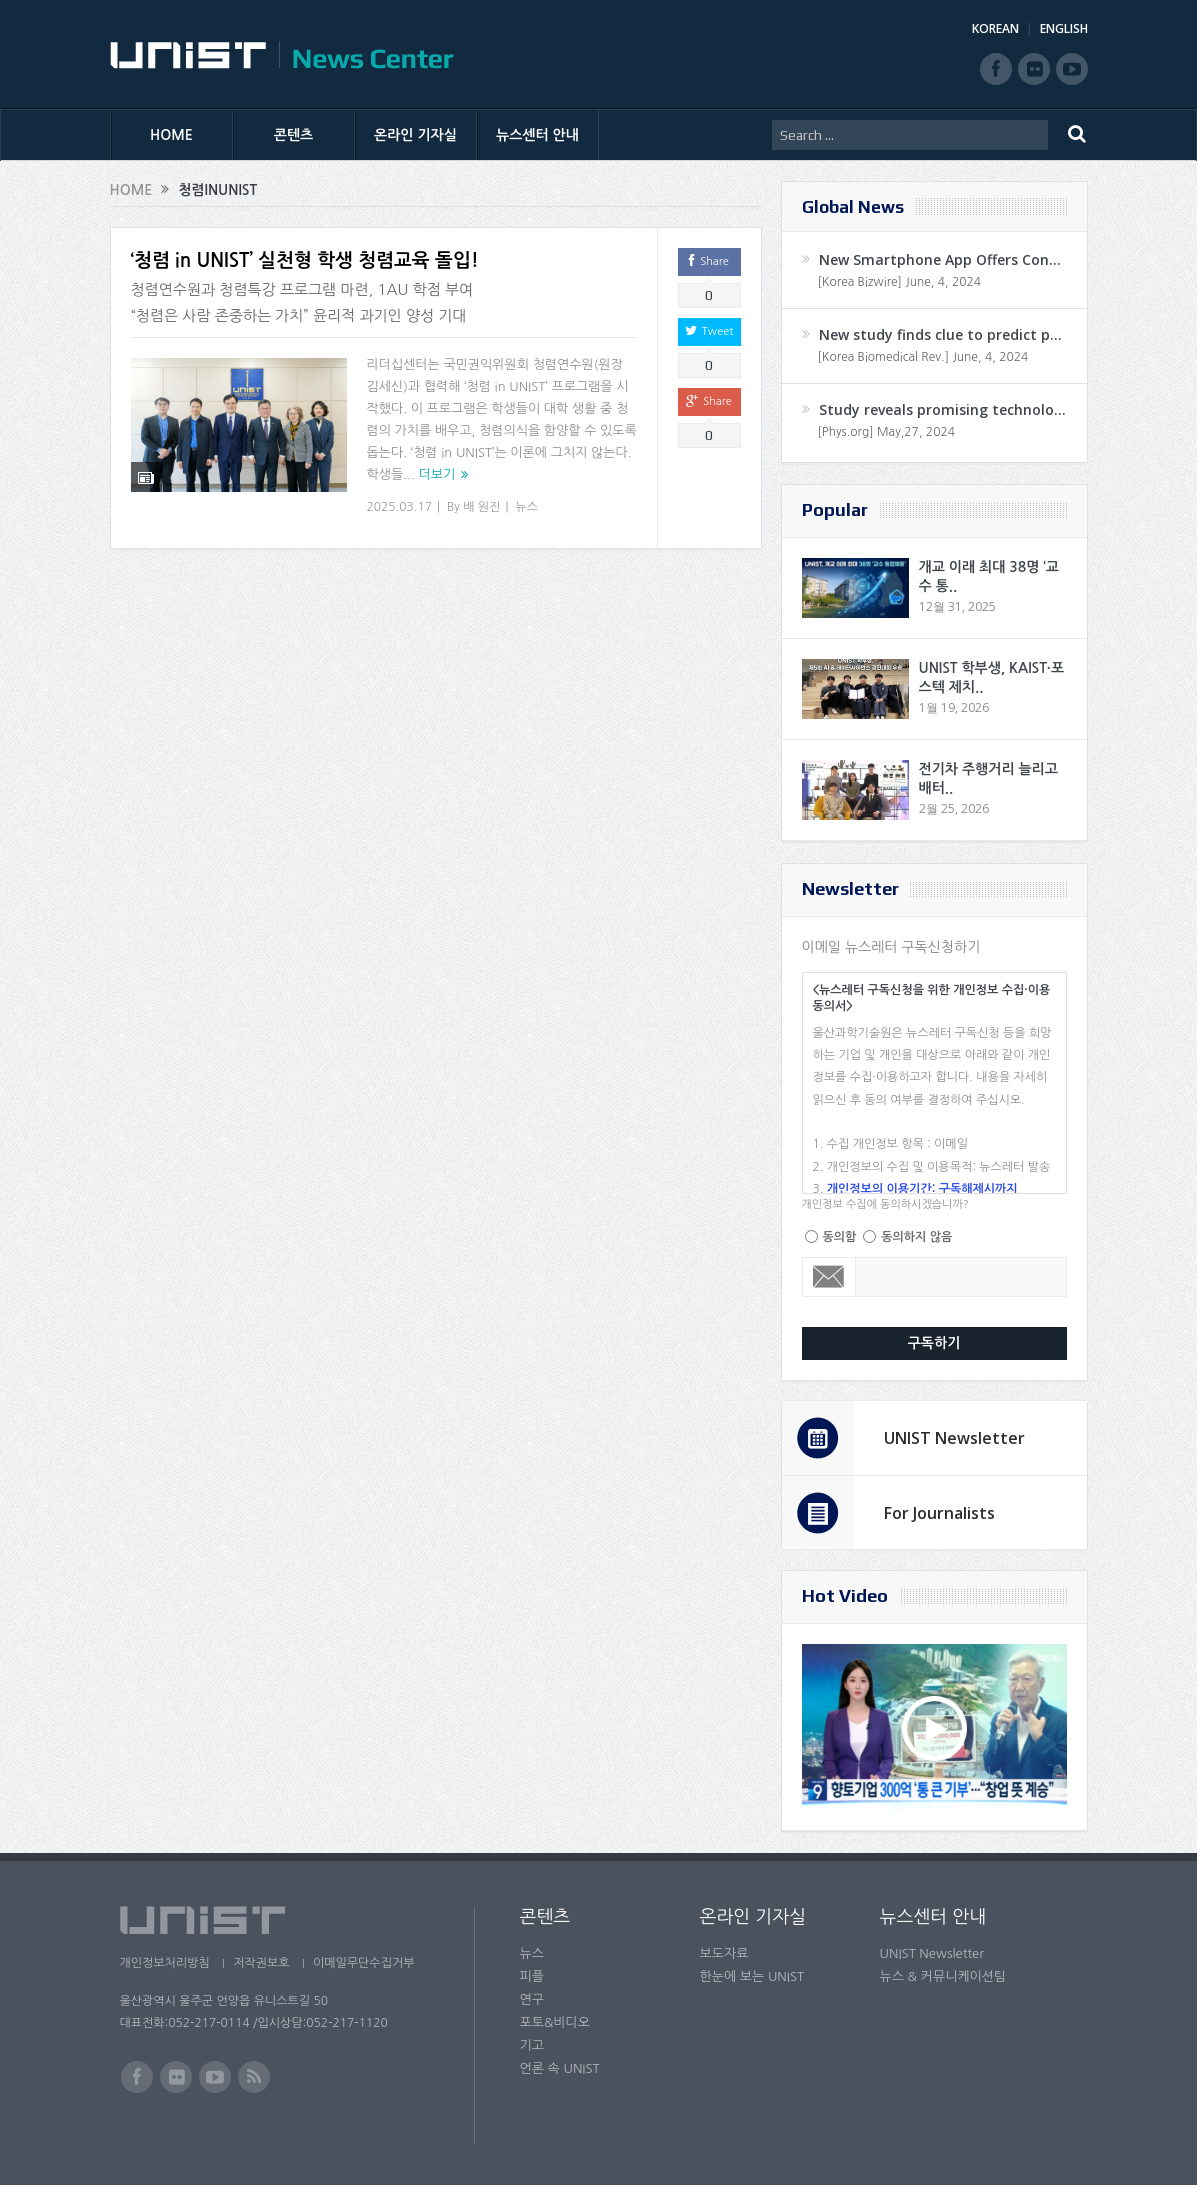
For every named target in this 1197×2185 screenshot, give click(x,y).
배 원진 (481, 507)
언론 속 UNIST (560, 2068)
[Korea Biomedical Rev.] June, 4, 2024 (923, 357)
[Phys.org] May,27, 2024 (886, 432)
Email (829, 1277)
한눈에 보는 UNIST (752, 1976)
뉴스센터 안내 (537, 135)
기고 (532, 2045)
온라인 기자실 (415, 135)
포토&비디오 (555, 2022)
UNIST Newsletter (954, 1438)
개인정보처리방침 (165, 1963)
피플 (532, 1976)
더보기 (437, 474)
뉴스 (526, 507)
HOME (171, 135)
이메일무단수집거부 (367, 1963)
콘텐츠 (293, 135)
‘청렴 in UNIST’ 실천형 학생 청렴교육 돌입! (305, 260)
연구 (532, 1999)
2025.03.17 (399, 507)
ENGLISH (1064, 28)
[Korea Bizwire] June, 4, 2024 (900, 282)
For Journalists (939, 1513)
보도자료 (724, 1953)
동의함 (840, 1237)
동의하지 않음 (916, 1237)
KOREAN (995, 28)
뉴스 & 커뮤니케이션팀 (943, 1976)
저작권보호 (263, 1963)
